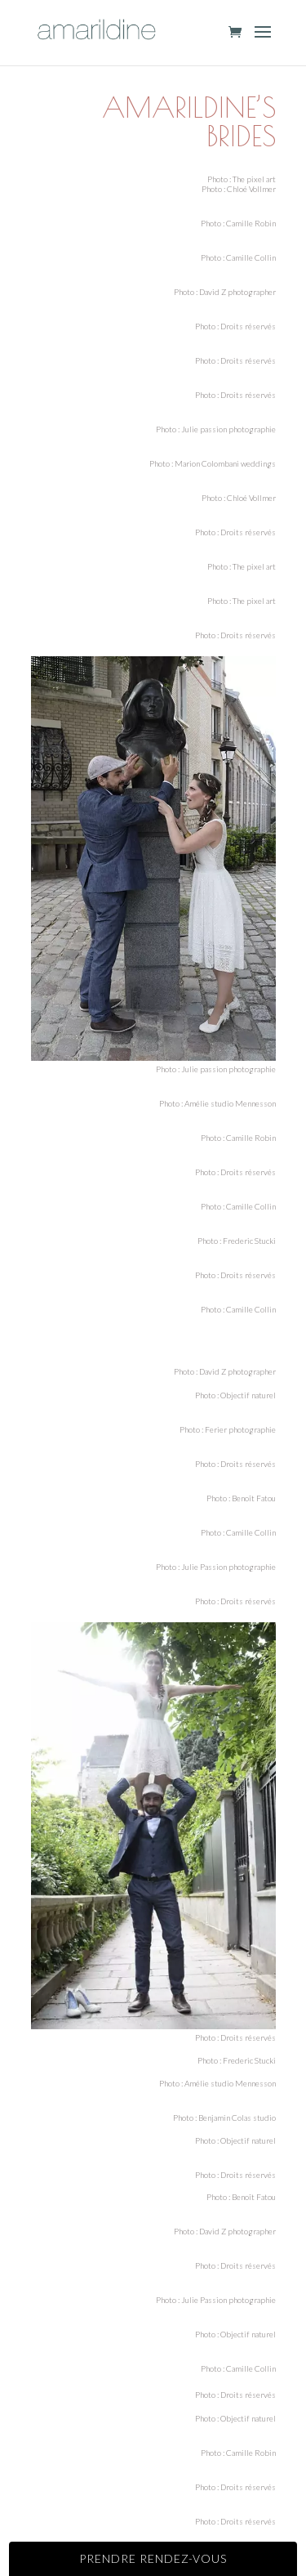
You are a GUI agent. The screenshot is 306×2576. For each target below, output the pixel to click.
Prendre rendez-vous (153, 2558)
